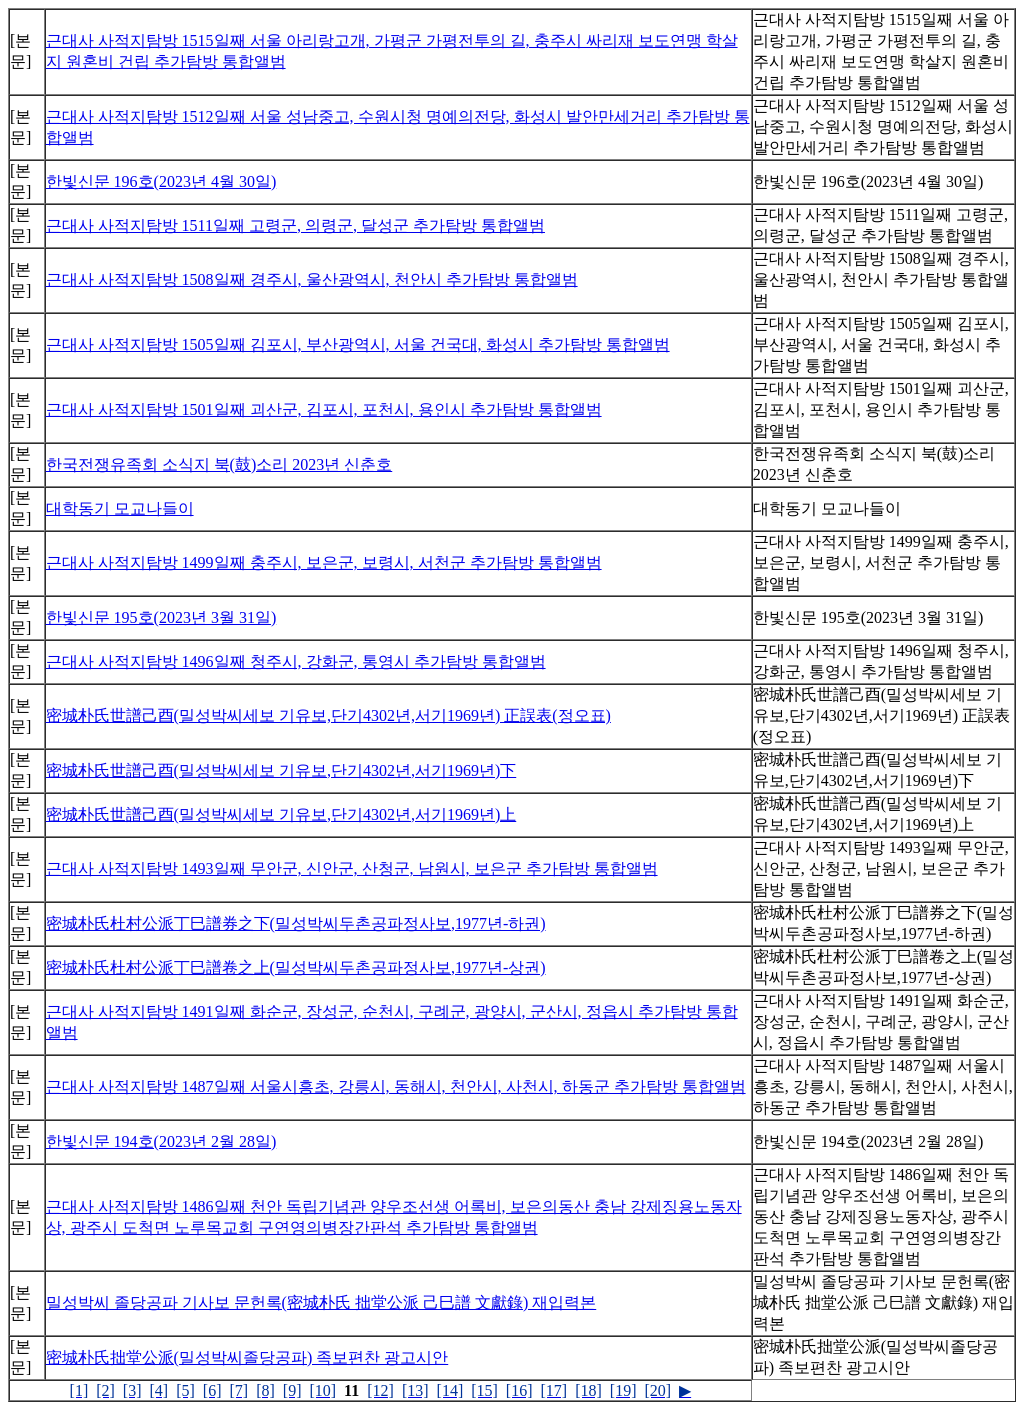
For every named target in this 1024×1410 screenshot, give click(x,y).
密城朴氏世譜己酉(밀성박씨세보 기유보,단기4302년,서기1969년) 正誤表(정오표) (328, 715)
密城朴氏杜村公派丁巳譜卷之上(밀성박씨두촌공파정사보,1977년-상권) (296, 967)
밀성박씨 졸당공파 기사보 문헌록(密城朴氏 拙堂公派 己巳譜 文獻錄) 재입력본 (321, 1302)
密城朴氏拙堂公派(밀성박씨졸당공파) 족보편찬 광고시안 (247, 1357)
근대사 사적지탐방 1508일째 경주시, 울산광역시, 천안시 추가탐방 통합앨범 (312, 279)
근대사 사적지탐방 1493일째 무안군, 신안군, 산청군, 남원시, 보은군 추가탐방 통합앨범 (352, 868)
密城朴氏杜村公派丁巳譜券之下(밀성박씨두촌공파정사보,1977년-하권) (296, 923)
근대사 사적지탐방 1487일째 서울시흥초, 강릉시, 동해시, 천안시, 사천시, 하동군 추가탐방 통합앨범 (396, 1086)
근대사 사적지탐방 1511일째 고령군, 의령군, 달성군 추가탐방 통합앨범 (295, 225)
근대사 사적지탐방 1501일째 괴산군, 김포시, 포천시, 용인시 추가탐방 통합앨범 (324, 409)
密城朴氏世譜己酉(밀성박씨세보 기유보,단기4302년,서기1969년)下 (281, 770)
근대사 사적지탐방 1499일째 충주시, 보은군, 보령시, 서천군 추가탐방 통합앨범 (324, 562)
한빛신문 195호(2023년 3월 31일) (161, 617)
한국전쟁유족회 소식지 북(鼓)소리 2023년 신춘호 (219, 464)
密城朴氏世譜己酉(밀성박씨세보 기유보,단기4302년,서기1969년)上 (281, 814)
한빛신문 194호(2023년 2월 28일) (161, 1141)
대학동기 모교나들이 (120, 508)
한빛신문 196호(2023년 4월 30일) (161, 181)
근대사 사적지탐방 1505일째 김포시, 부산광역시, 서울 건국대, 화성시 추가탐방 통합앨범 (358, 344)
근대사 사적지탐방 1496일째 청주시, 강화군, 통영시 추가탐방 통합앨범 (296, 661)
